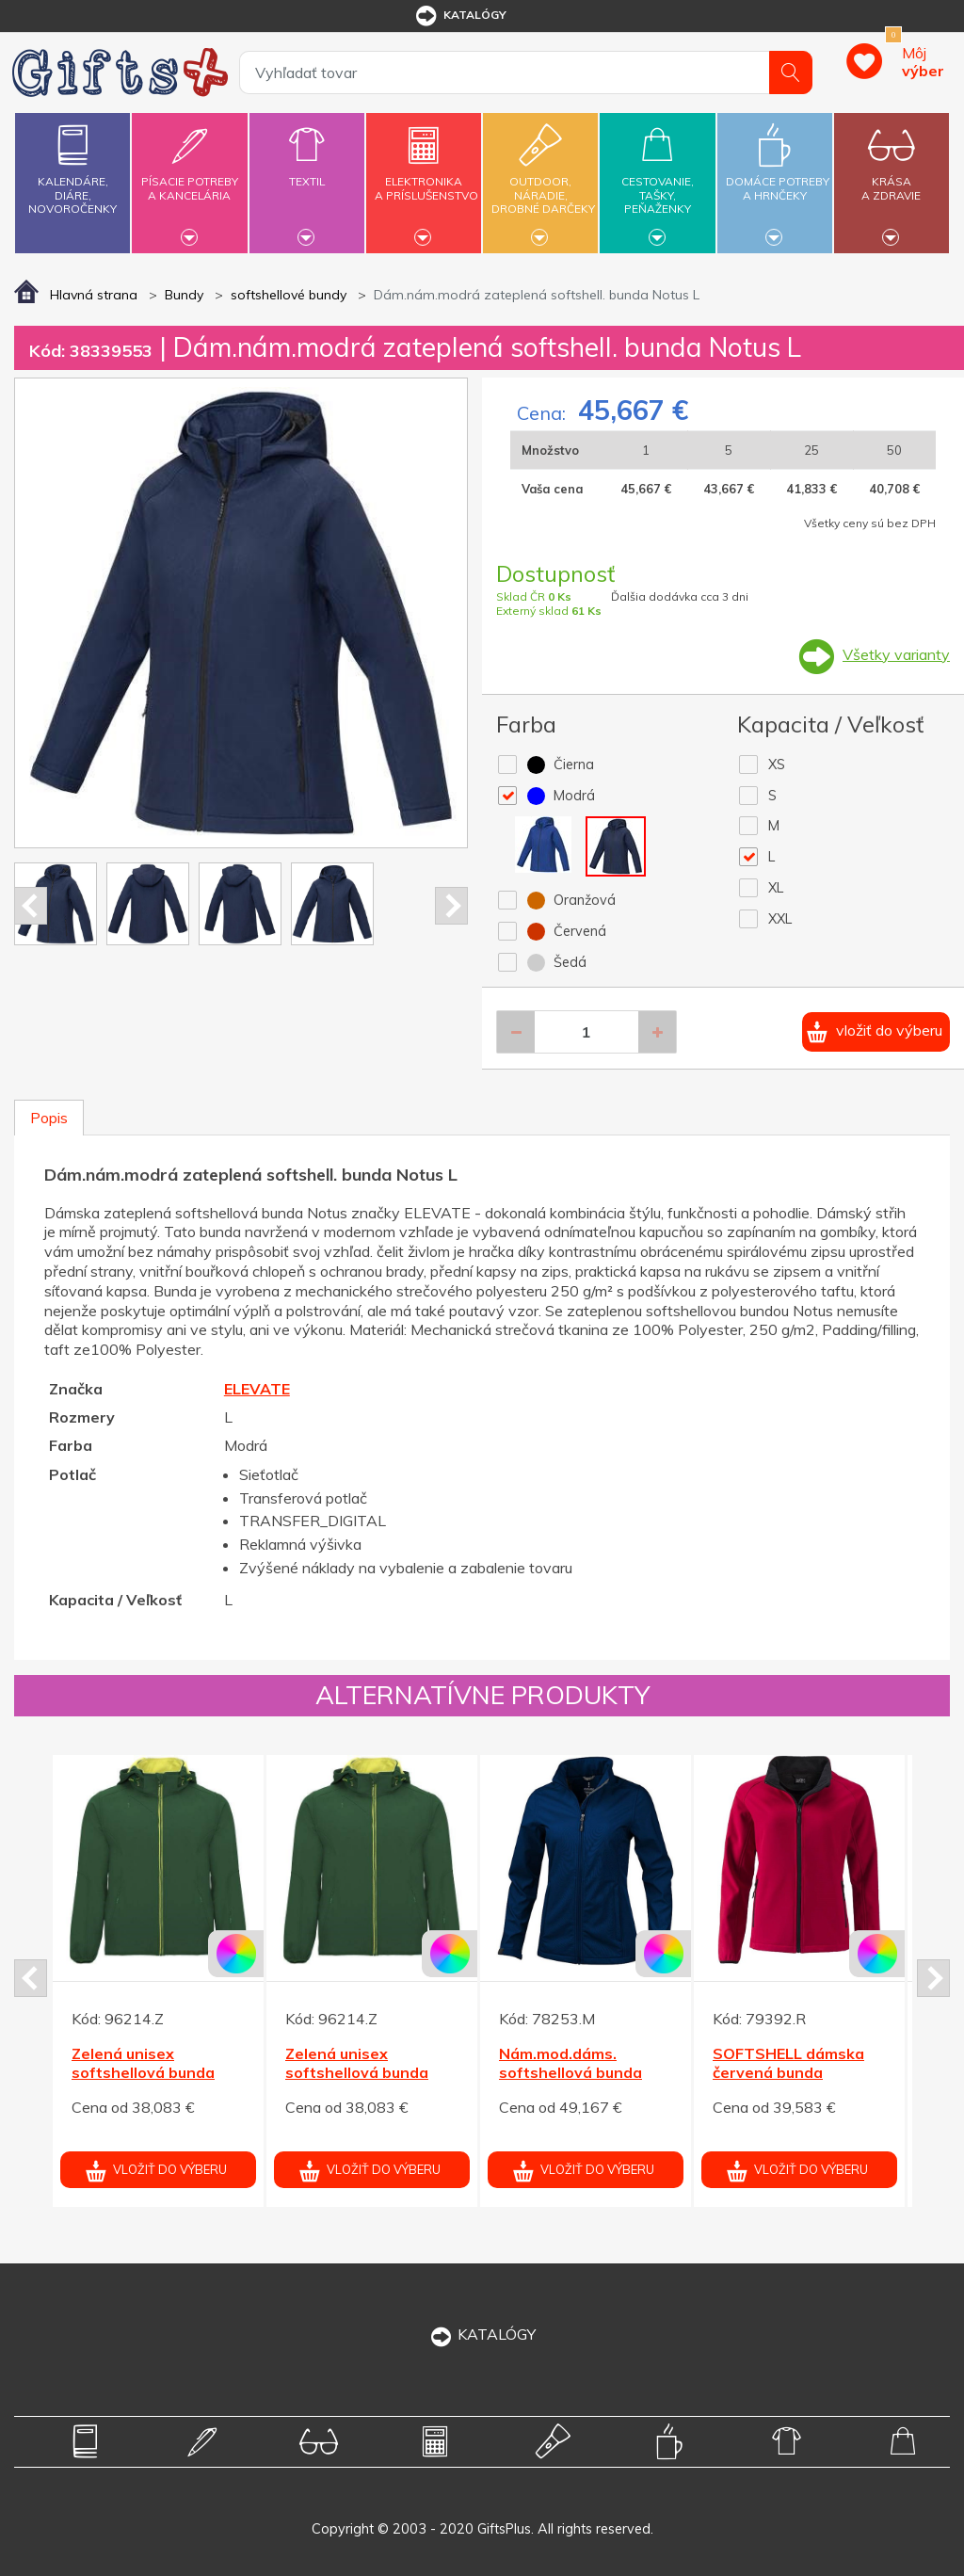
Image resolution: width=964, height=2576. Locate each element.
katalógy (459, 16)
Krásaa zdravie (891, 177)
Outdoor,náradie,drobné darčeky (543, 180)
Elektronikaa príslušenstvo (426, 177)
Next (451, 906)
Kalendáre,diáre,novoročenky (72, 165)
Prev (30, 906)
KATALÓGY (482, 2334)
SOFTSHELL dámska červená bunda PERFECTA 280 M (788, 2073)
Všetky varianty (896, 654)
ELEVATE (257, 1388)
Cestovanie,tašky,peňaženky (657, 180)
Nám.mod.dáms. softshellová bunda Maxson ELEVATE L (570, 2073)
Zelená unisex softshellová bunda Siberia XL (143, 2073)
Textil (307, 170)
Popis (49, 1117)
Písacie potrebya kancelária (189, 177)
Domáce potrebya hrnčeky (777, 177)
